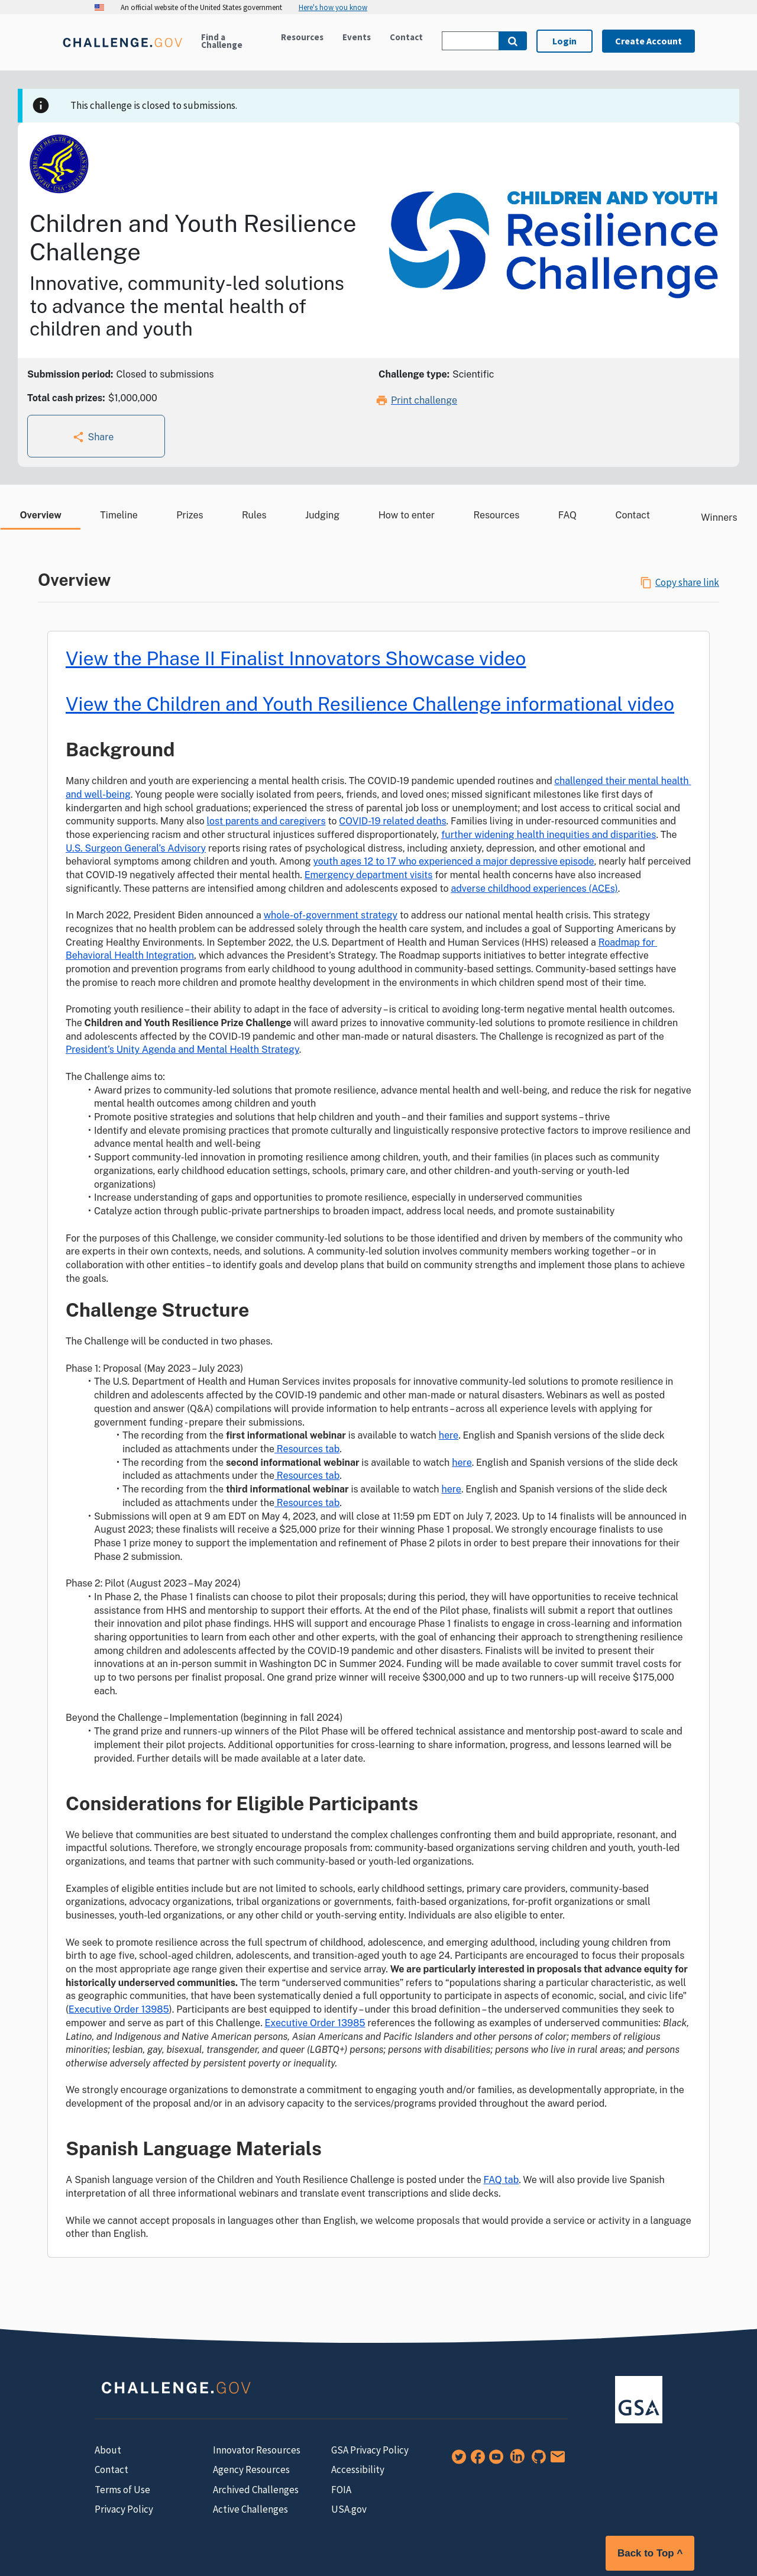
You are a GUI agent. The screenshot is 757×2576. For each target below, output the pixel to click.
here (448, 1435)
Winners (712, 517)
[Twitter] (456, 2460)
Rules (254, 515)
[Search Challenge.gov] (470, 40)
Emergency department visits (369, 875)
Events (356, 37)
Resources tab (306, 1449)
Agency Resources (251, 2469)
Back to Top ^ (649, 2553)
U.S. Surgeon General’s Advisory (136, 848)
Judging (322, 515)
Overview (40, 515)
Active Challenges (250, 2509)
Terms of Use (122, 2489)
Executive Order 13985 (119, 2009)
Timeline (119, 515)
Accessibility (357, 2469)
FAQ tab (501, 2179)
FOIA (341, 2489)
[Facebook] (475, 2460)
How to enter (406, 515)
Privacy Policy (124, 2509)
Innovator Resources (256, 2449)
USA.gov (349, 2509)
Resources (302, 37)
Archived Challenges (256, 2489)
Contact (406, 37)
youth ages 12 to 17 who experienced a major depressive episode (453, 861)
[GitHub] (536, 2460)
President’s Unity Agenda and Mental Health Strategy (182, 1049)
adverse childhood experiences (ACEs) (534, 888)
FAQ (567, 515)
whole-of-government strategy (331, 915)
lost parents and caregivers (266, 821)
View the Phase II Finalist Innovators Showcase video (296, 658)
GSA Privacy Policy (370, 2449)
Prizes (189, 515)
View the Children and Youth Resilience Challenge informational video (370, 704)
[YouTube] (494, 2460)
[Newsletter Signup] (555, 2460)
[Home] (122, 49)
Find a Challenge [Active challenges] (221, 40)
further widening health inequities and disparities (548, 834)
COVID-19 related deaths (392, 821)
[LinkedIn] (515, 2460)
